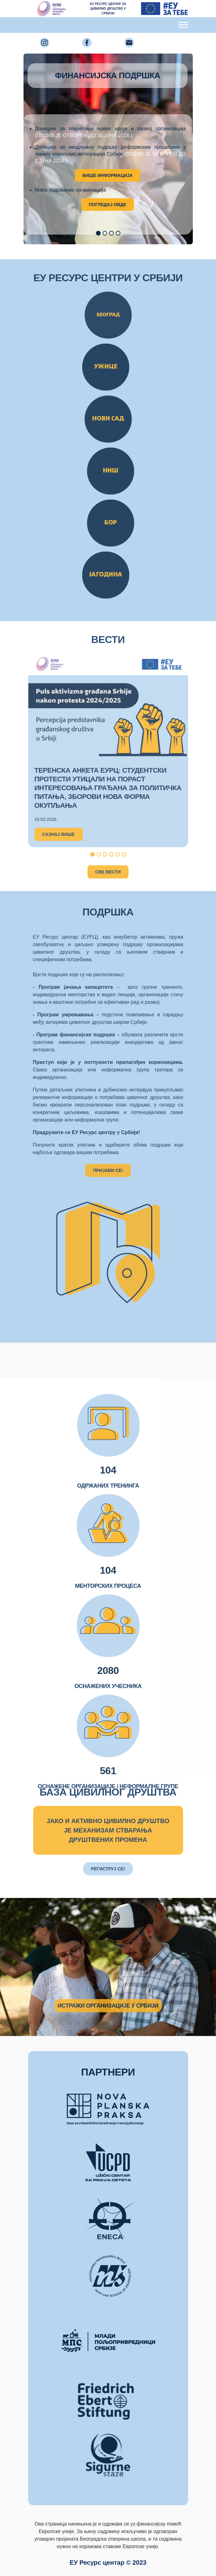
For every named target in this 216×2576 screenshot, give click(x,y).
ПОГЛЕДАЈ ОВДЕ (107, 204)
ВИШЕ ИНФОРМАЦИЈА (107, 175)
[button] (98, 233)
